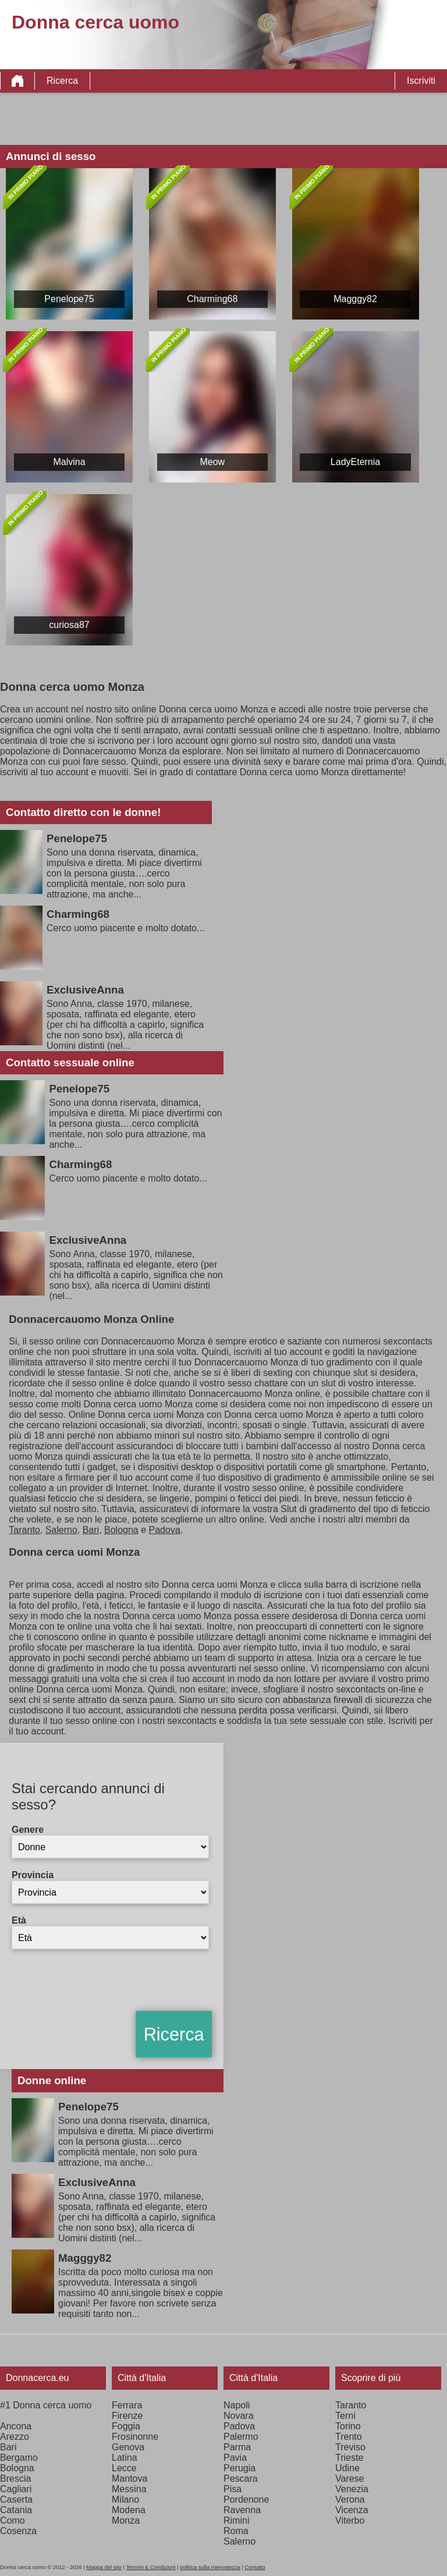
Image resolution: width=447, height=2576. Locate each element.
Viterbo (349, 2520)
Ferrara (127, 2405)
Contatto (254, 2567)
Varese (349, 2478)
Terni (345, 2416)
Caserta (16, 2499)
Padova (164, 1530)
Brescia (15, 2478)
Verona (350, 2499)
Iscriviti (421, 81)
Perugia (240, 2468)
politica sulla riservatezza (210, 2567)
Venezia (351, 2489)
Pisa (233, 2489)
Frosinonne (135, 2437)
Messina (129, 2489)
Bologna (121, 1530)
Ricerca (62, 81)
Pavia (235, 2458)
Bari (91, 1530)
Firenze (127, 2416)
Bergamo (19, 2458)
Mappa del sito (104, 2567)
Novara (239, 2416)
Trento (348, 2437)
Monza (126, 2520)
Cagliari (15, 2489)
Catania (16, 2510)
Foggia (126, 2426)
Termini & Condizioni (150, 2567)
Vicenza (351, 2510)
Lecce (124, 2468)
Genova (128, 2447)
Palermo (241, 2437)
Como (12, 2520)
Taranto (24, 1530)
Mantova (129, 2478)
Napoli (237, 2405)
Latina (124, 2458)
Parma (237, 2447)
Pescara (241, 2478)
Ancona (15, 2426)
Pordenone (246, 2499)
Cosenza (18, 2531)
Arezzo (14, 2437)
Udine (347, 2468)
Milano (125, 2499)
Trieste (349, 2458)
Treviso (350, 2447)
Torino (348, 2426)
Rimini (236, 2520)
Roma (236, 2531)
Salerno (61, 1530)
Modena (129, 2510)
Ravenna (242, 2510)
